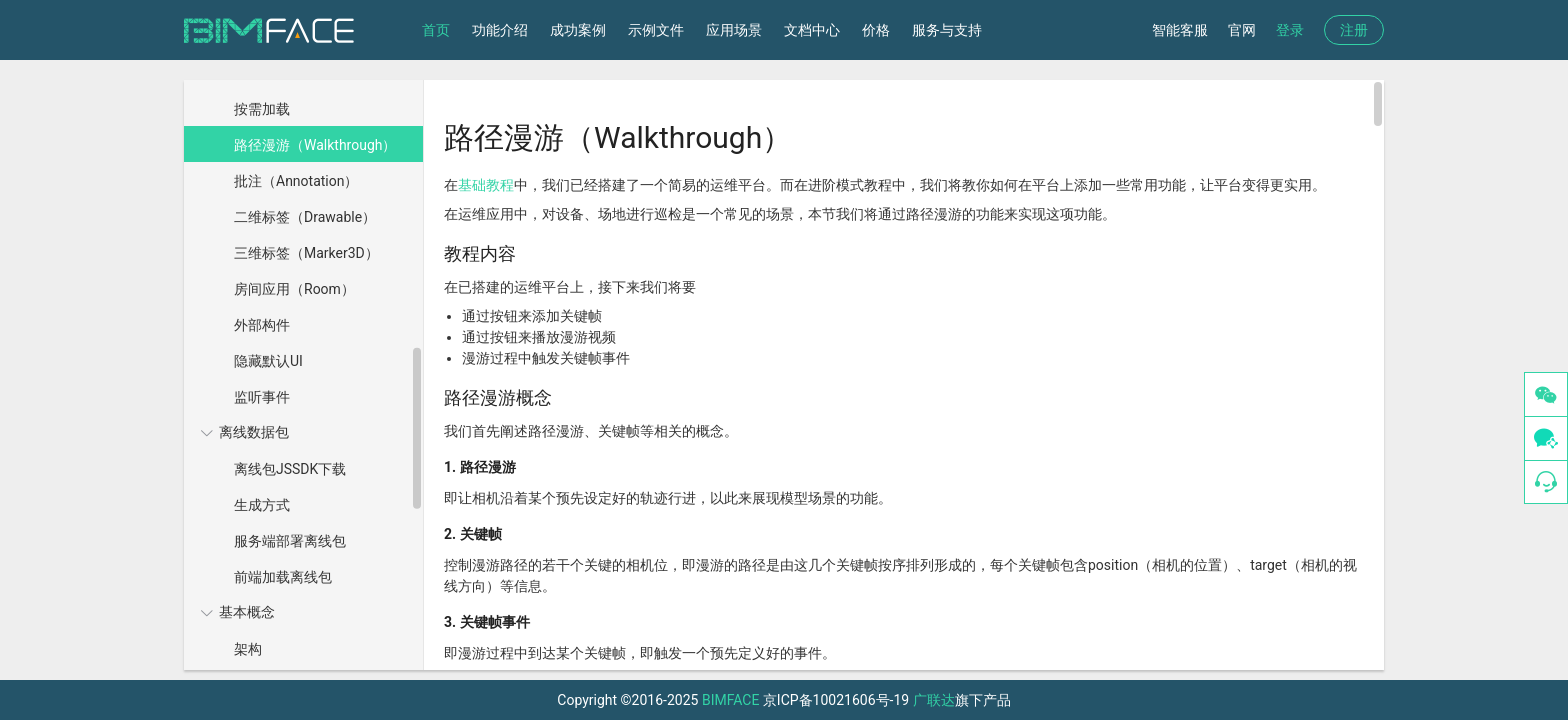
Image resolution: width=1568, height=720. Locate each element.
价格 (876, 30)
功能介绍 (500, 30)
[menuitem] (301, 234)
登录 (1290, 30)
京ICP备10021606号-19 (836, 700)
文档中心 (812, 30)
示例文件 (656, 30)
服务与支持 (947, 30)
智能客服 (1180, 30)
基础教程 (486, 185)
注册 (1354, 30)
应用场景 (734, 30)
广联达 (934, 700)
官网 (1242, 30)
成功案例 (578, 30)
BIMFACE (730, 700)
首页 (436, 30)
